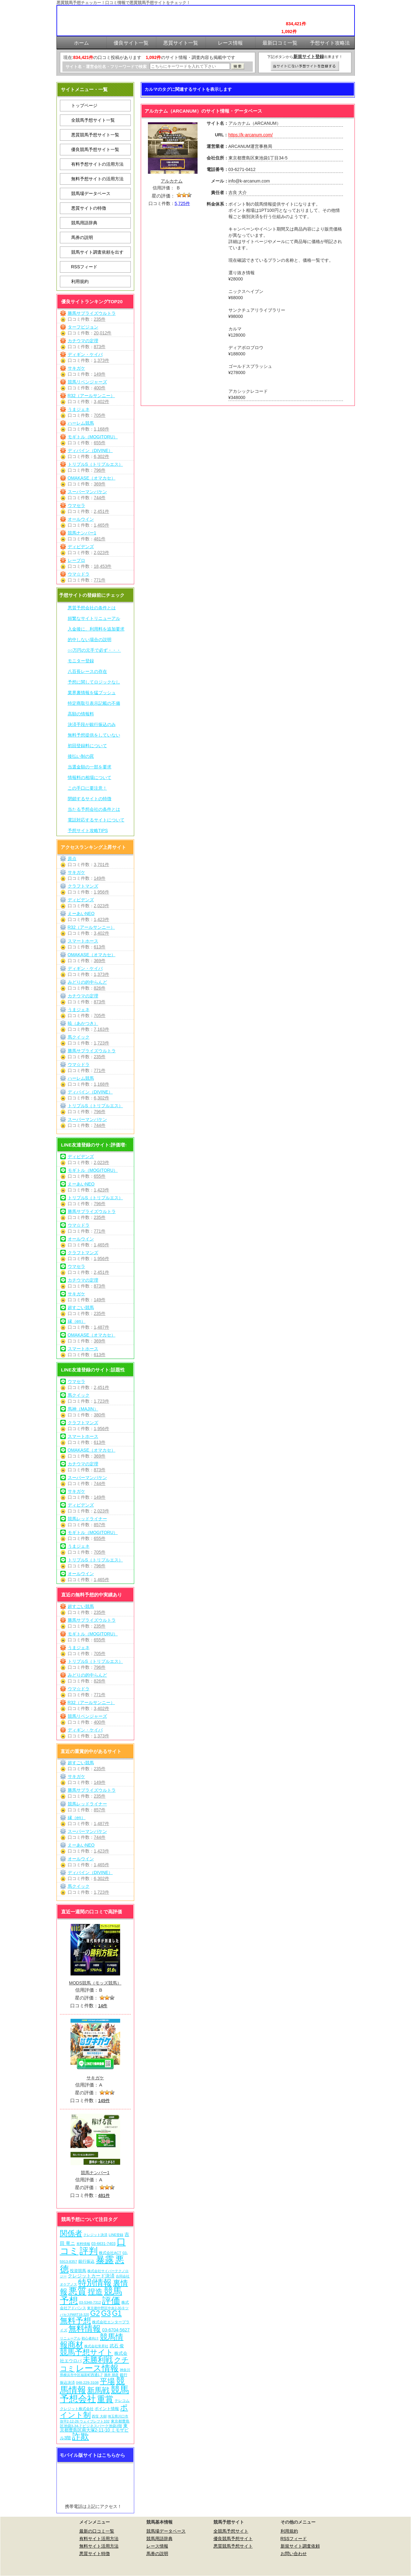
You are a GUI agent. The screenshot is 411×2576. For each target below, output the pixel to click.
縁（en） (77, 1321)
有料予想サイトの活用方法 (97, 164)
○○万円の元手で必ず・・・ (94, 650)
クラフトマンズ (83, 886)
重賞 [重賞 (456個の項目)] (105, 2399)
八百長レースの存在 (87, 671)
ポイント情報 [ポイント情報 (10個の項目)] (107, 2408)
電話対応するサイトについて (96, 819)
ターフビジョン (83, 326)
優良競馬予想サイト (233, 2538)
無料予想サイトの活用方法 (97, 178)
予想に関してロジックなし (94, 681)
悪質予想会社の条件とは (92, 607)
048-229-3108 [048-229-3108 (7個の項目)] (87, 2382)
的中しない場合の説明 (89, 639)
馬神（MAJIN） (83, 1408)
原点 (72, 858)
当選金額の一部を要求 (89, 766)
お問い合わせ (294, 2553)
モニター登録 (81, 660)
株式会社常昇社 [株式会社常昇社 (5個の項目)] (96, 2346)
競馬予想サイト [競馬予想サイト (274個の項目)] (86, 2352)
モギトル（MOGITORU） (93, 436)
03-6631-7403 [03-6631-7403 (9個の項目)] (103, 2244)
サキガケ (76, 368)
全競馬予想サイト (230, 2531)
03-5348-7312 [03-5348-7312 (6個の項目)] (90, 2302)
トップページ (84, 105)
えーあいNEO (81, 913)
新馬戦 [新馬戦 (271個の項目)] (98, 2390)
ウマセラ (76, 505)
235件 (99, 319)
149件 (99, 374)
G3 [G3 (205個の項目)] (106, 2313)
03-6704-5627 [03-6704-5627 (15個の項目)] (116, 2329)
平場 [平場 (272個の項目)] (107, 2381)
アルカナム (172, 180)
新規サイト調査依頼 (300, 2546)
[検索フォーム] (190, 66)
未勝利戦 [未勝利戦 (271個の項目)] (98, 2359)
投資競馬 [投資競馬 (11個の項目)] (78, 2270)
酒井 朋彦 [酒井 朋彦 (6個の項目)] (111, 2375)
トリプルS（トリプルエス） (95, 464)
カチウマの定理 (83, 340)
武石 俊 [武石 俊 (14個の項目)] (117, 2345)
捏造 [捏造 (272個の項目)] (95, 2291)
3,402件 (101, 401)
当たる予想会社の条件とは (94, 809)
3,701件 (101, 864)
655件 (99, 442)
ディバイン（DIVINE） (90, 450)
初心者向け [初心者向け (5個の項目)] (90, 2338)
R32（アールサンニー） (91, 395)
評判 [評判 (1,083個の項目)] (89, 2251)
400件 (99, 387)
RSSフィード (84, 266)
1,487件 (101, 1327)
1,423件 (101, 919)
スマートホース (83, 940)
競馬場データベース (90, 193)
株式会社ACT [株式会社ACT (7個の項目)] (110, 2253)
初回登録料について (87, 745)
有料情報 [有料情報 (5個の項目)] (83, 2244)
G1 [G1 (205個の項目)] (117, 2313)
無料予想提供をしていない (94, 735)
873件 (99, 346)
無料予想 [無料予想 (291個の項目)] (75, 2320)
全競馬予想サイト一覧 (93, 120)
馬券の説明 (82, 237)
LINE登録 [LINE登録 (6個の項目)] (116, 2235)
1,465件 (101, 525)
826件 (99, 988)
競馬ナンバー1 (82, 532)
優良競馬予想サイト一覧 (95, 149)
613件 (99, 946)
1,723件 (101, 1042)
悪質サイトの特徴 (88, 208)
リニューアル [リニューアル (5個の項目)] (70, 2338)
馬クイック (79, 1037)
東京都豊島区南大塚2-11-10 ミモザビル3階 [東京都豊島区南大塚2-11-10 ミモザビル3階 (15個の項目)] (94, 2431)
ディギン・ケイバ (85, 354)
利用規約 (80, 281)
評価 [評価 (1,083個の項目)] (111, 2300)
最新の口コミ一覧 (96, 2531)
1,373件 (101, 360)
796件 (99, 470)
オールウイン (81, 519)
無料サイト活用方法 (99, 2546)
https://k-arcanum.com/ (250, 134)
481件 (99, 538)
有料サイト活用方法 (99, 2538)
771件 (99, 579)
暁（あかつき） (83, 1023)
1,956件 (101, 891)
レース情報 (157, 2546)
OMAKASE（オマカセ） (91, 477)
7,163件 (101, 1029)
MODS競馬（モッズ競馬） (95, 1982)
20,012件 (103, 332)
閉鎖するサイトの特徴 (89, 798)
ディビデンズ (81, 546)
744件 (99, 497)
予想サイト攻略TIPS (88, 830)
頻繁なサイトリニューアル (94, 618)
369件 (99, 483)
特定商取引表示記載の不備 (94, 703)
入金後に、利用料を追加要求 (96, 628)
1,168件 (101, 428)
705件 (99, 415)
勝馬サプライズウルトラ (92, 313)
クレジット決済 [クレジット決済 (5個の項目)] (95, 2235)
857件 (99, 1524)
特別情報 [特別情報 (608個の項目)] (95, 2282)
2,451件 (101, 511)
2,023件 (101, 552)
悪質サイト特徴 (94, 2553)
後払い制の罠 (81, 756)
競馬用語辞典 (84, 222)
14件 (103, 2005)
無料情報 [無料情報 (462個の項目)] (84, 2328)
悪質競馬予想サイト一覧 (95, 134)
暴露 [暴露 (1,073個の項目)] (105, 2260)
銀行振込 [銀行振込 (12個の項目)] (86, 2261)
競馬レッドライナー (87, 1518)
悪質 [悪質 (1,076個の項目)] (77, 2291)
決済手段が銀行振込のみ (92, 724)
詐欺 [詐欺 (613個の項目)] (80, 2436)
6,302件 (101, 456)
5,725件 (182, 203)
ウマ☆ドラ (79, 574)
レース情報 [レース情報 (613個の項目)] (97, 2368)
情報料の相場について (89, 777)
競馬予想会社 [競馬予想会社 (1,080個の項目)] (94, 2394)
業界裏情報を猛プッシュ (92, 692)
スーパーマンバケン (87, 491)
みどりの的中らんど (87, 982)
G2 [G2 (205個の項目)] (95, 2313)
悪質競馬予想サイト (233, 2546)
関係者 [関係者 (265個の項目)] (71, 2233)
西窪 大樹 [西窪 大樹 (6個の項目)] (99, 2416)
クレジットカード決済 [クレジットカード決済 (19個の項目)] (91, 2275)
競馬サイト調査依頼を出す (97, 252)
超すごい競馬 (81, 1307)
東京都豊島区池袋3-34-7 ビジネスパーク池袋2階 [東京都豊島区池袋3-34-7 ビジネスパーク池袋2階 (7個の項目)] (95, 2423)
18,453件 (103, 566)
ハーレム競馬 (81, 423)
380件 (99, 1414)
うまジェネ (79, 409)
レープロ (76, 560)
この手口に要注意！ (87, 788)
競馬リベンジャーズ (87, 381)
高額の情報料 (81, 713)
